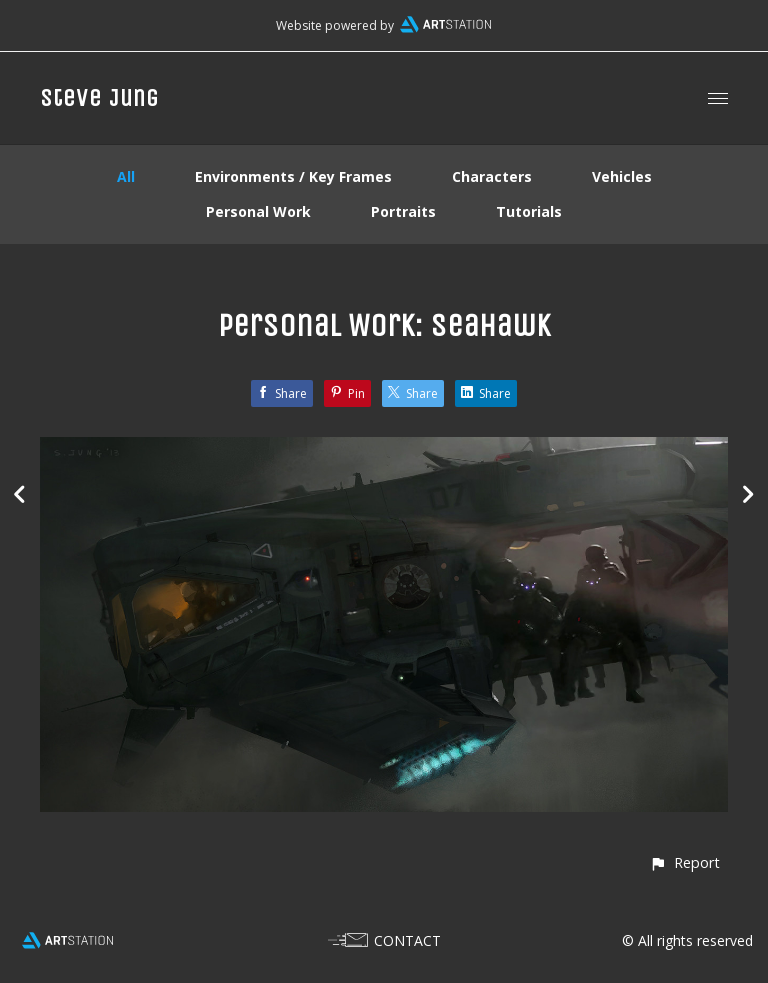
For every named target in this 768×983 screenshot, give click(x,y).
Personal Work (258, 211)
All (126, 176)
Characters (492, 176)
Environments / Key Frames (293, 176)
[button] (684, 862)
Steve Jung (99, 98)
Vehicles (622, 176)
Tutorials (529, 211)
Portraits (403, 211)
